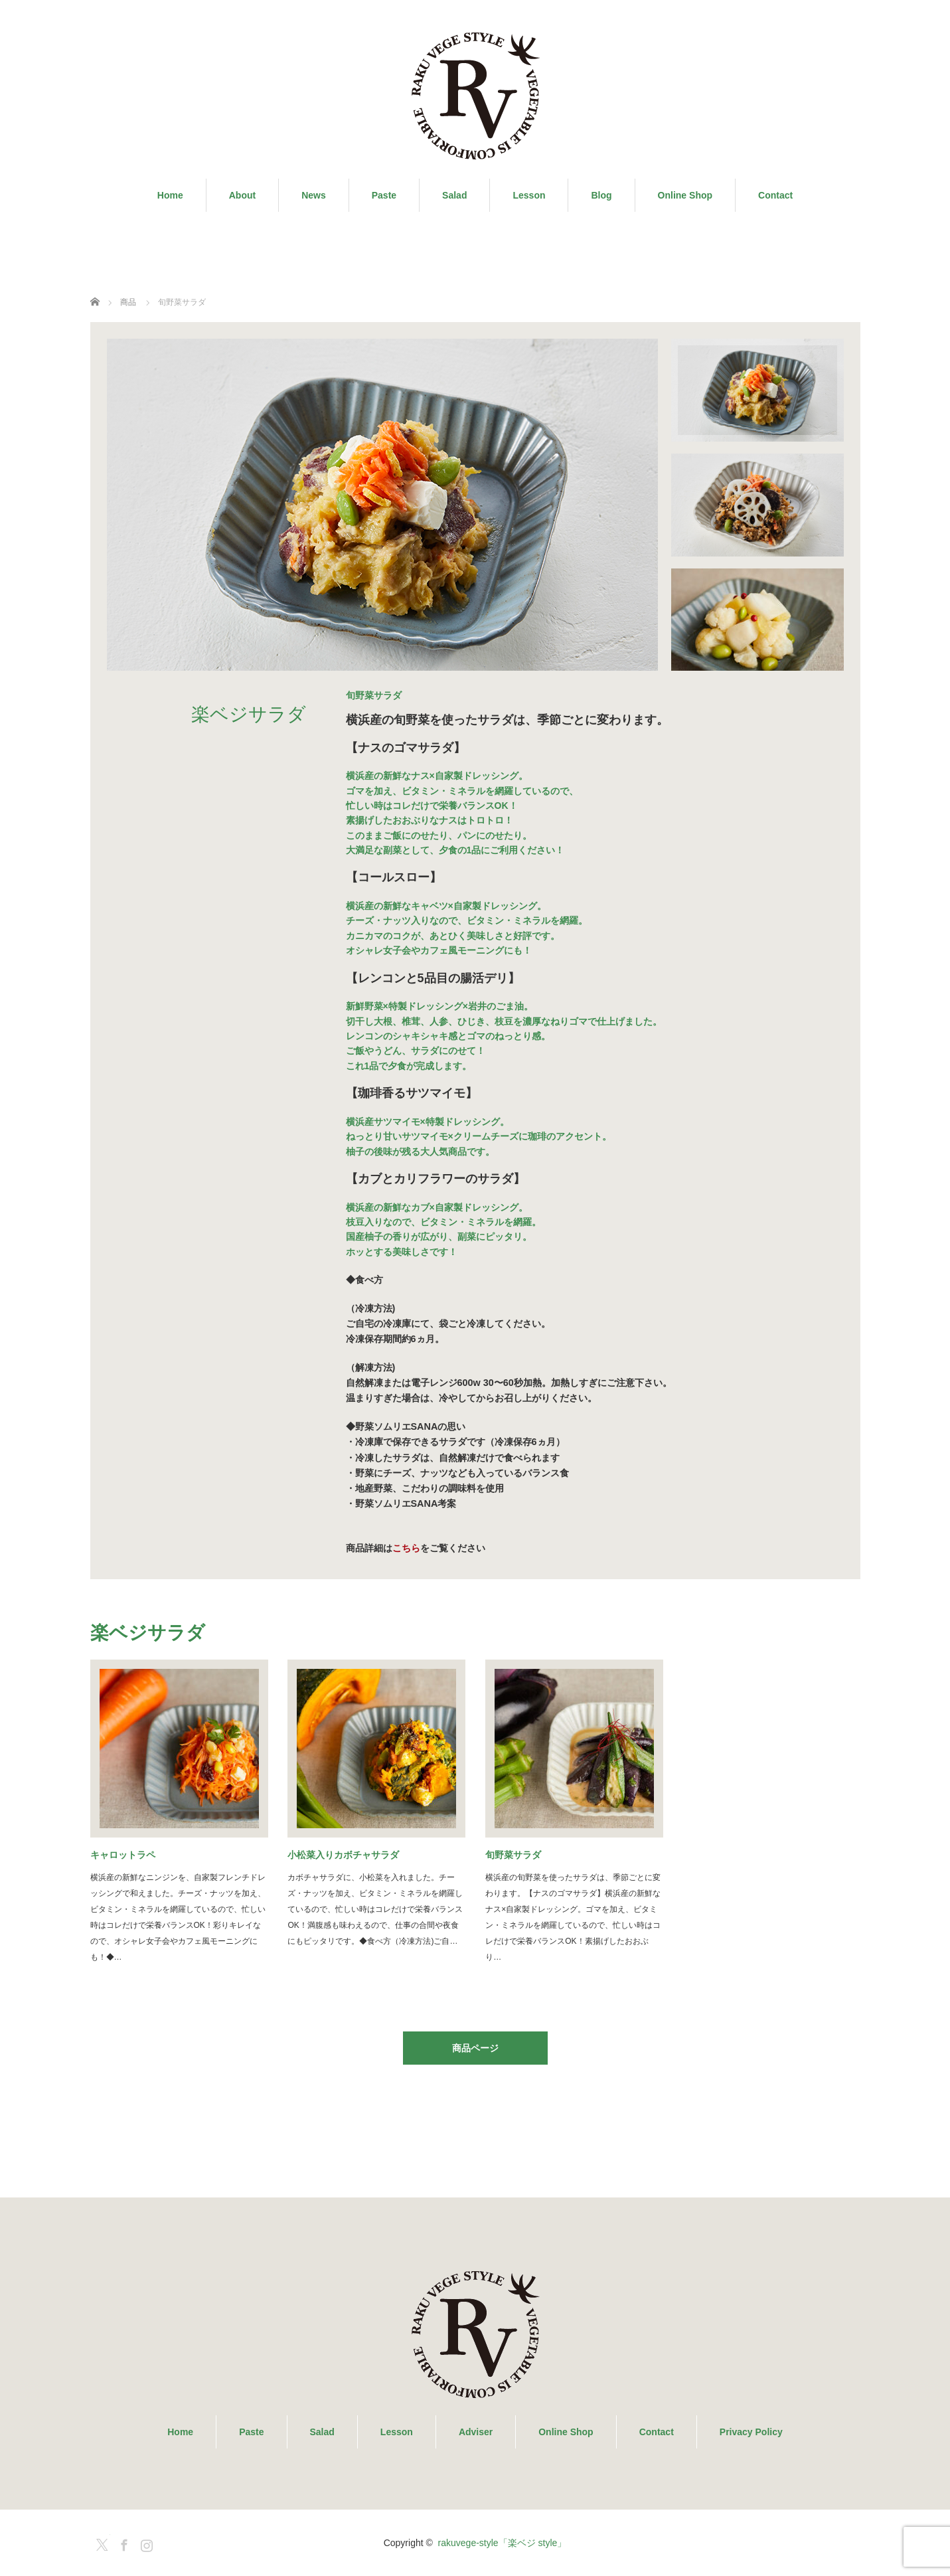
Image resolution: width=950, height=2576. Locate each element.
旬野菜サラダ (513, 1854)
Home (170, 195)
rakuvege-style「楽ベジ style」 (502, 2542)
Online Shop (685, 195)
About (242, 195)
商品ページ (475, 2048)
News (313, 195)
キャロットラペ (122, 1854)
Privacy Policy (751, 2432)
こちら (406, 1548)
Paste (384, 195)
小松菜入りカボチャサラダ (343, 1854)
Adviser (476, 2432)
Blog (601, 195)
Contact (775, 195)
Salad (454, 195)
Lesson (529, 195)
